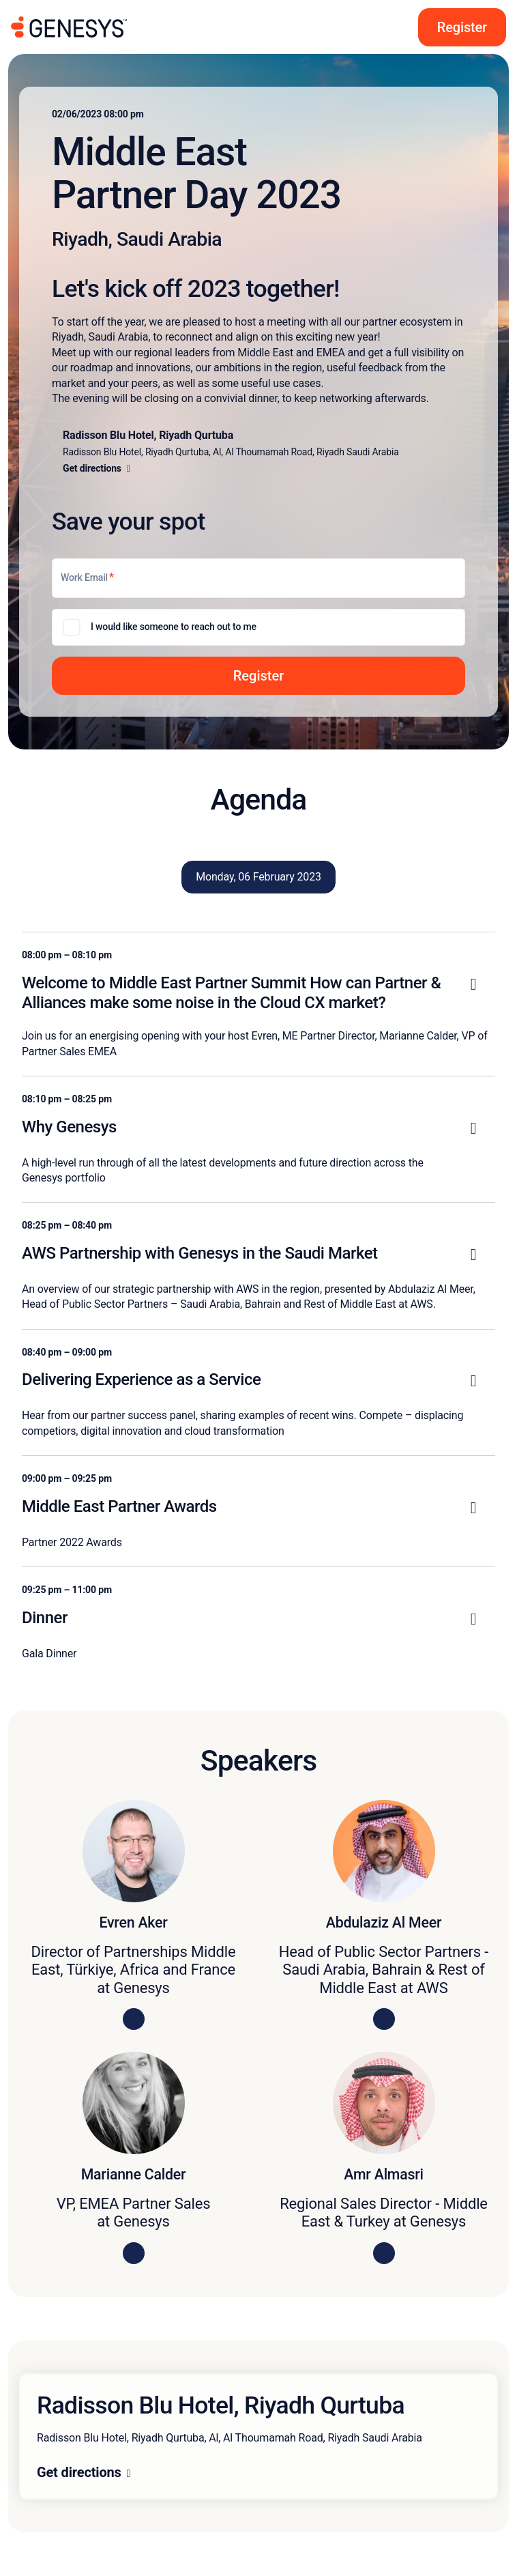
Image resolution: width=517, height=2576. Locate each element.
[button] (258, 676)
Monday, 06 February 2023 (258, 876)
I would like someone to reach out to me (173, 626)
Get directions (79, 2472)
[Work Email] (258, 578)
